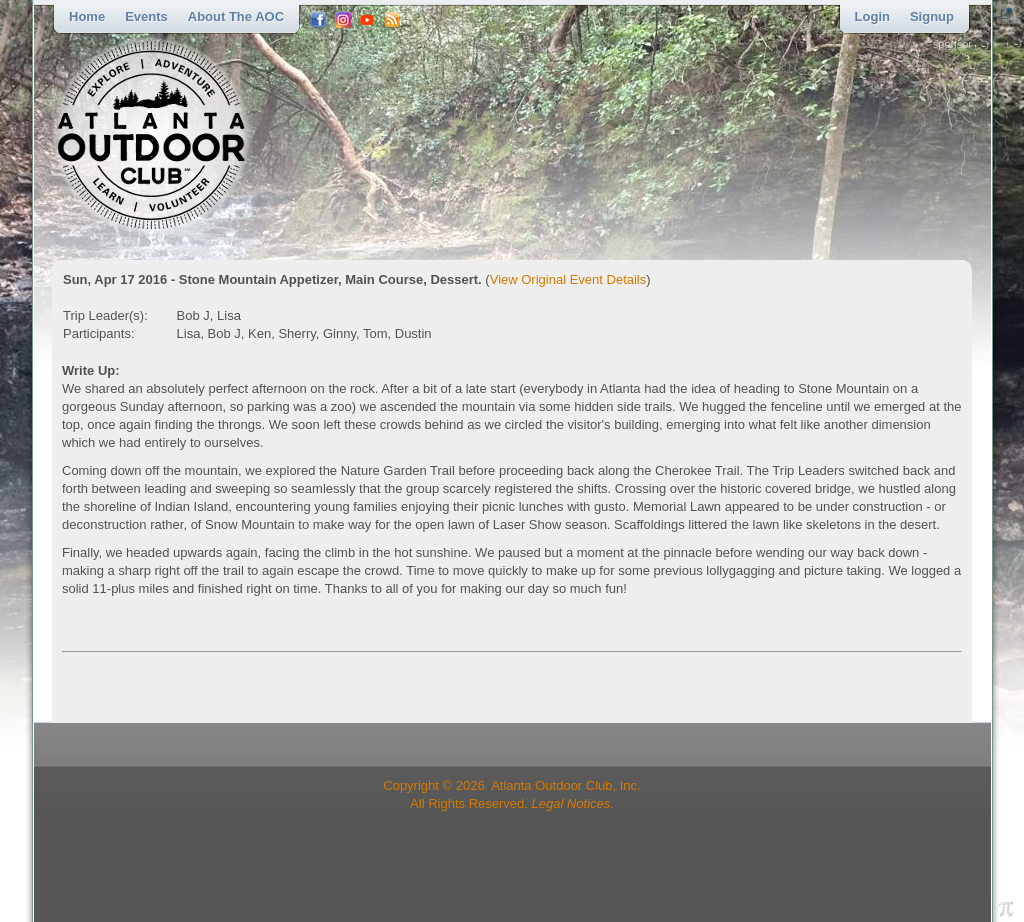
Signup (932, 16)
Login (872, 16)
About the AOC (236, 16)
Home (87, 16)
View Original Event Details (568, 279)
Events (146, 16)
